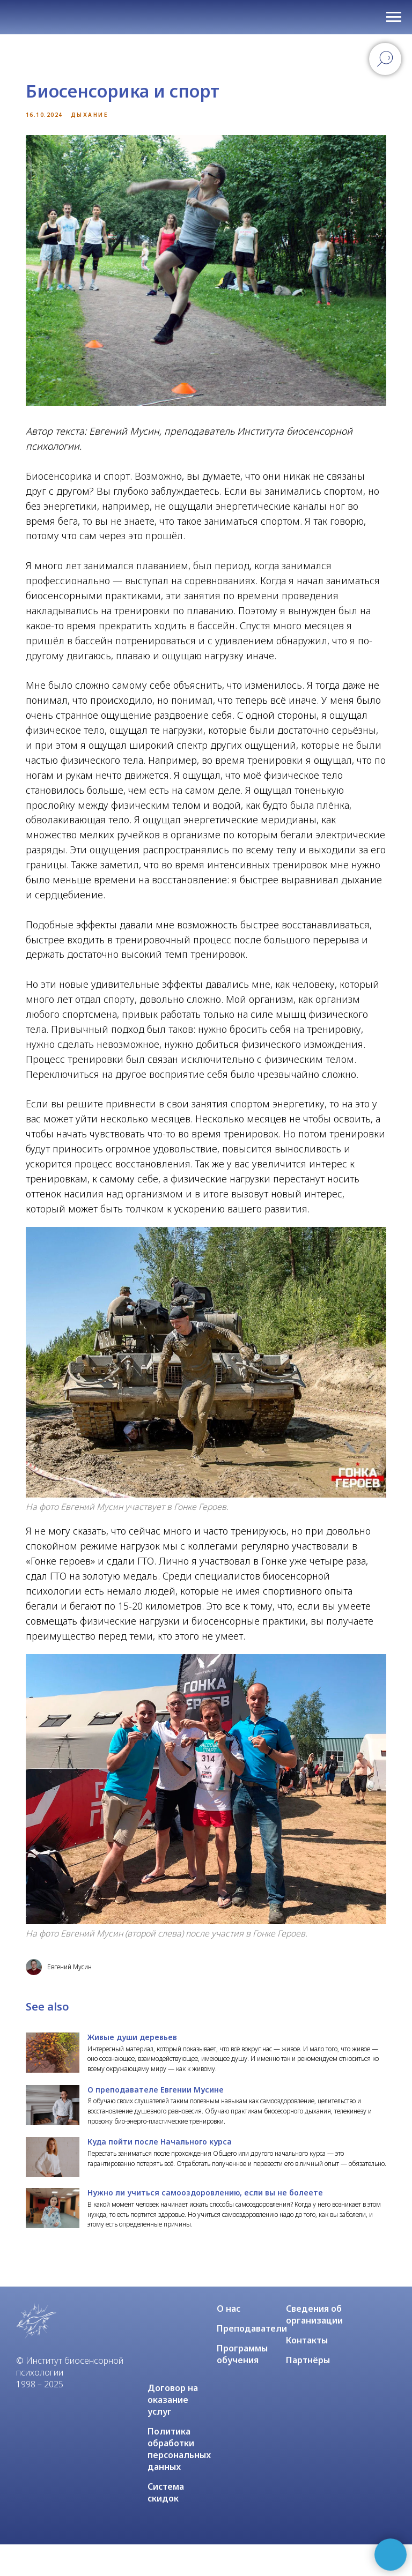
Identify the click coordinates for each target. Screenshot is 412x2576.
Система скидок (166, 2524)
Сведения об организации (314, 2346)
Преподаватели (252, 2360)
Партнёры (308, 2392)
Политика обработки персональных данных (179, 2480)
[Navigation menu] (393, 17)
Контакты (307, 2372)
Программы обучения (242, 2386)
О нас (228, 2340)
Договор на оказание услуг (173, 2431)
